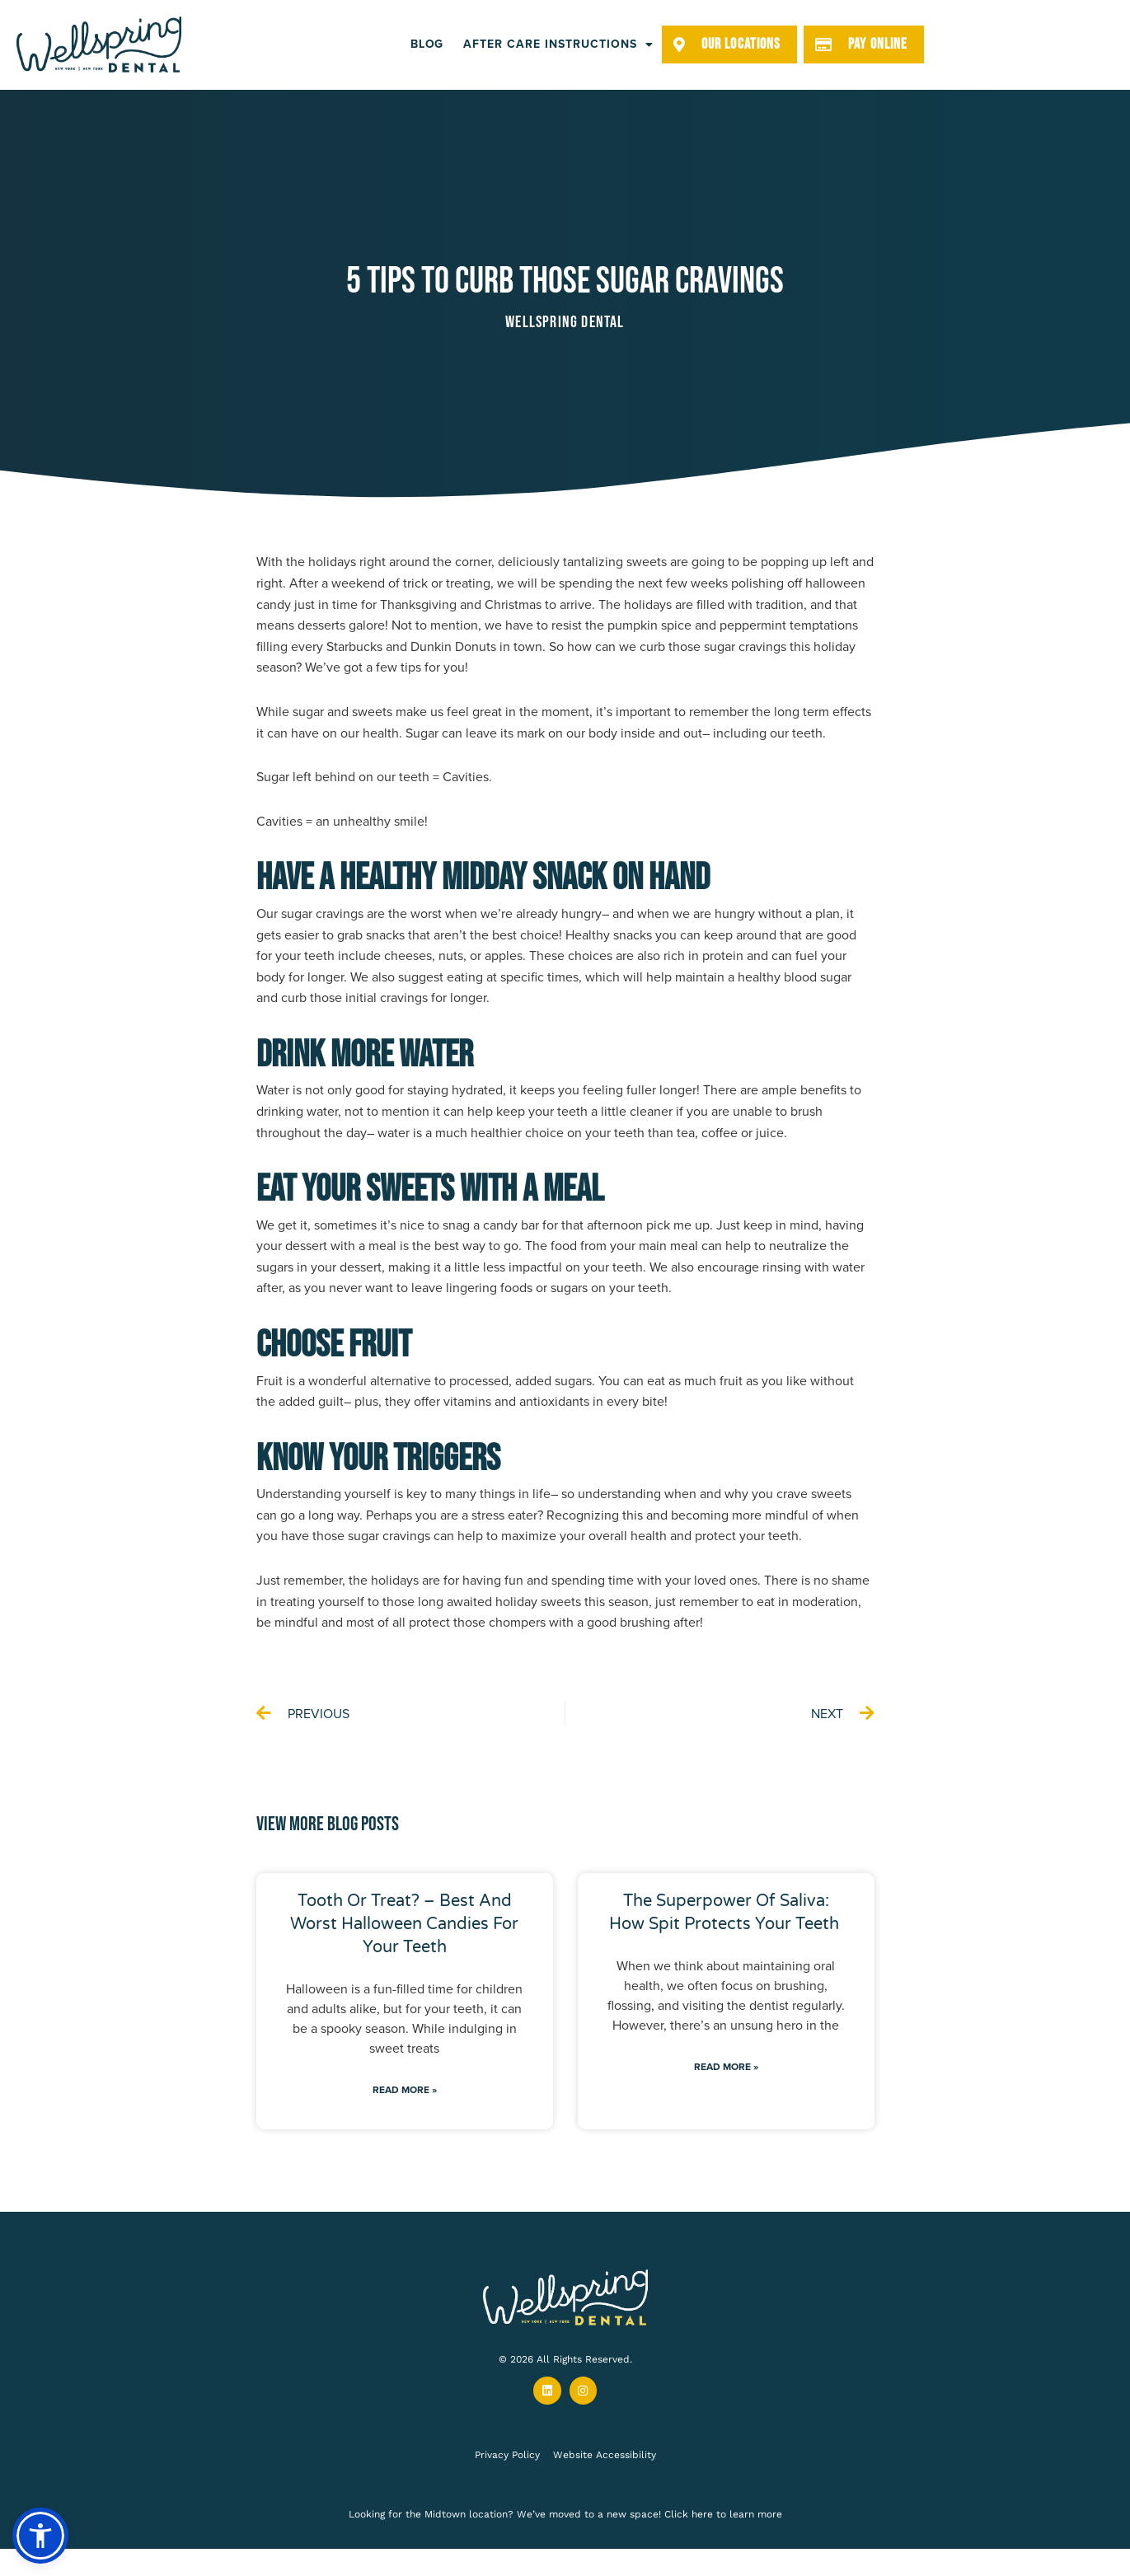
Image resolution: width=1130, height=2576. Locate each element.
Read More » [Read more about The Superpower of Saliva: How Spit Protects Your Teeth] (726, 2066)
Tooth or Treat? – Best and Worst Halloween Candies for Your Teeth (404, 1924)
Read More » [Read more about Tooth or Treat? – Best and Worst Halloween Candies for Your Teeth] (405, 2089)
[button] (40, 2536)
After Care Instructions (558, 44)
